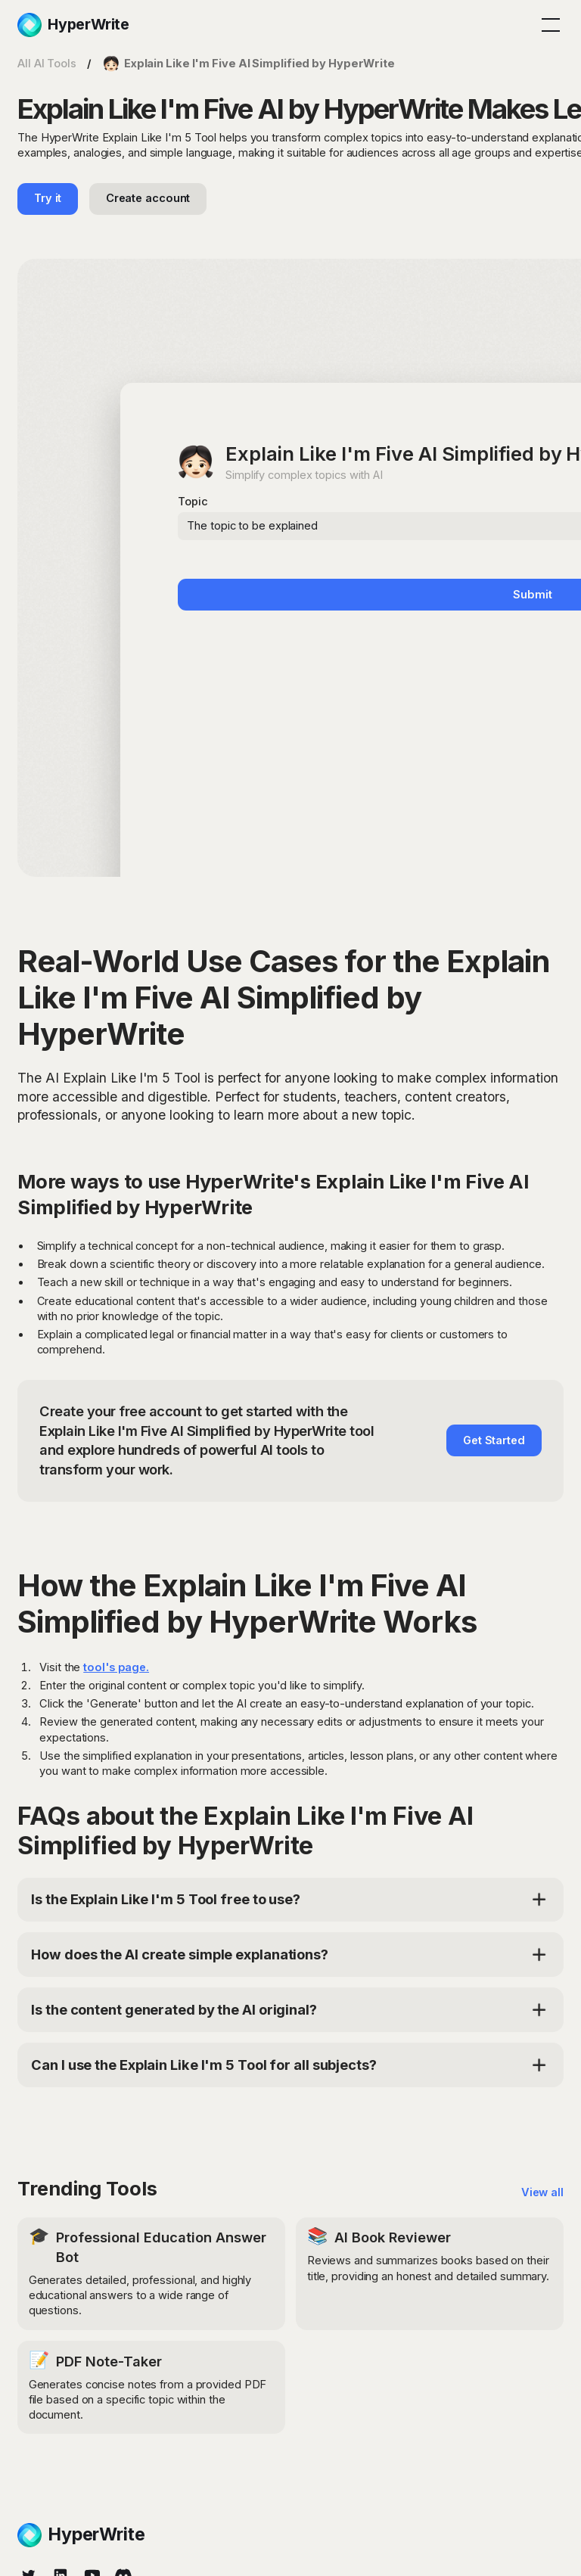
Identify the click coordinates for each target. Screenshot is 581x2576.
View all (542, 2192)
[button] (548, 25)
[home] (73, 25)
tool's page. (116, 1667)
